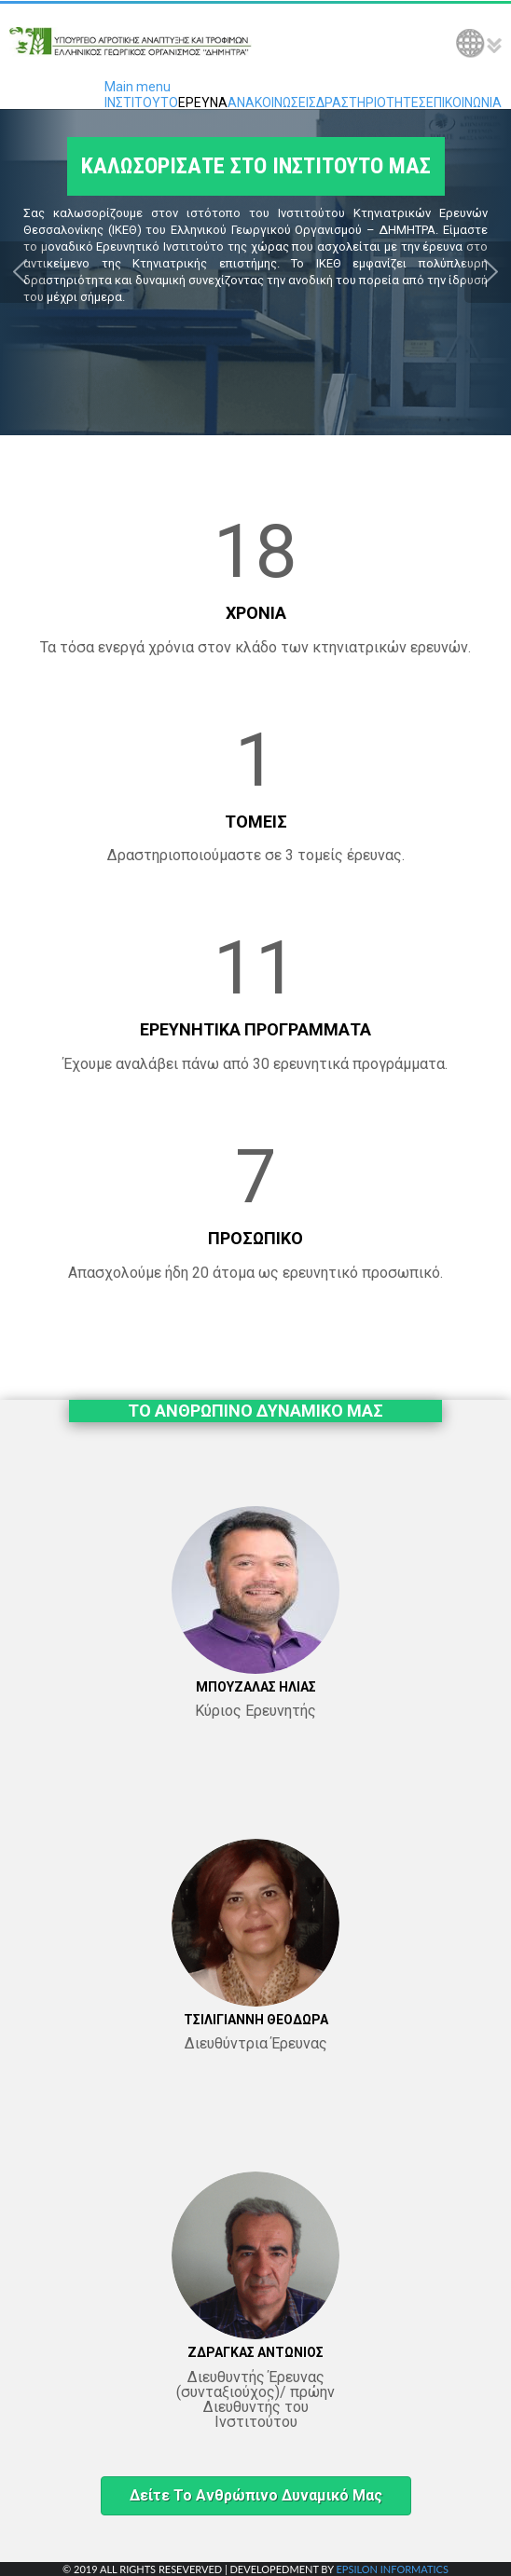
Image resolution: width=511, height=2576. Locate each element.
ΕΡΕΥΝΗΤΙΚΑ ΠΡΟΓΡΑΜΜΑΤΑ (255, 1029)
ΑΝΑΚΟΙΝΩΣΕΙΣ (272, 102)
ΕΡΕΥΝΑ (203, 102)
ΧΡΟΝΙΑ (256, 613)
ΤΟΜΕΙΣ (256, 821)
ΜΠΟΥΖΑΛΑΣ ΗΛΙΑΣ (256, 1686)
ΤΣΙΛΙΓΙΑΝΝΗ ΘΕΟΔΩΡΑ (256, 2019)
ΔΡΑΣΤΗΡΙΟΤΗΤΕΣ (371, 102)
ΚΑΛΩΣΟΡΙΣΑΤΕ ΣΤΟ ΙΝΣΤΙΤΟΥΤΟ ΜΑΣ (256, 173)
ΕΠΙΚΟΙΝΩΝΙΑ (464, 102)
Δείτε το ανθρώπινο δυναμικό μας (256, 2495)
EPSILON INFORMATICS (392, 2569)
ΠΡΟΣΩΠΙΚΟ (255, 1238)
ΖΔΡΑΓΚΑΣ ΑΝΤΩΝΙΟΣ (255, 2352)
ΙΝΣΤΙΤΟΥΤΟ (141, 102)
